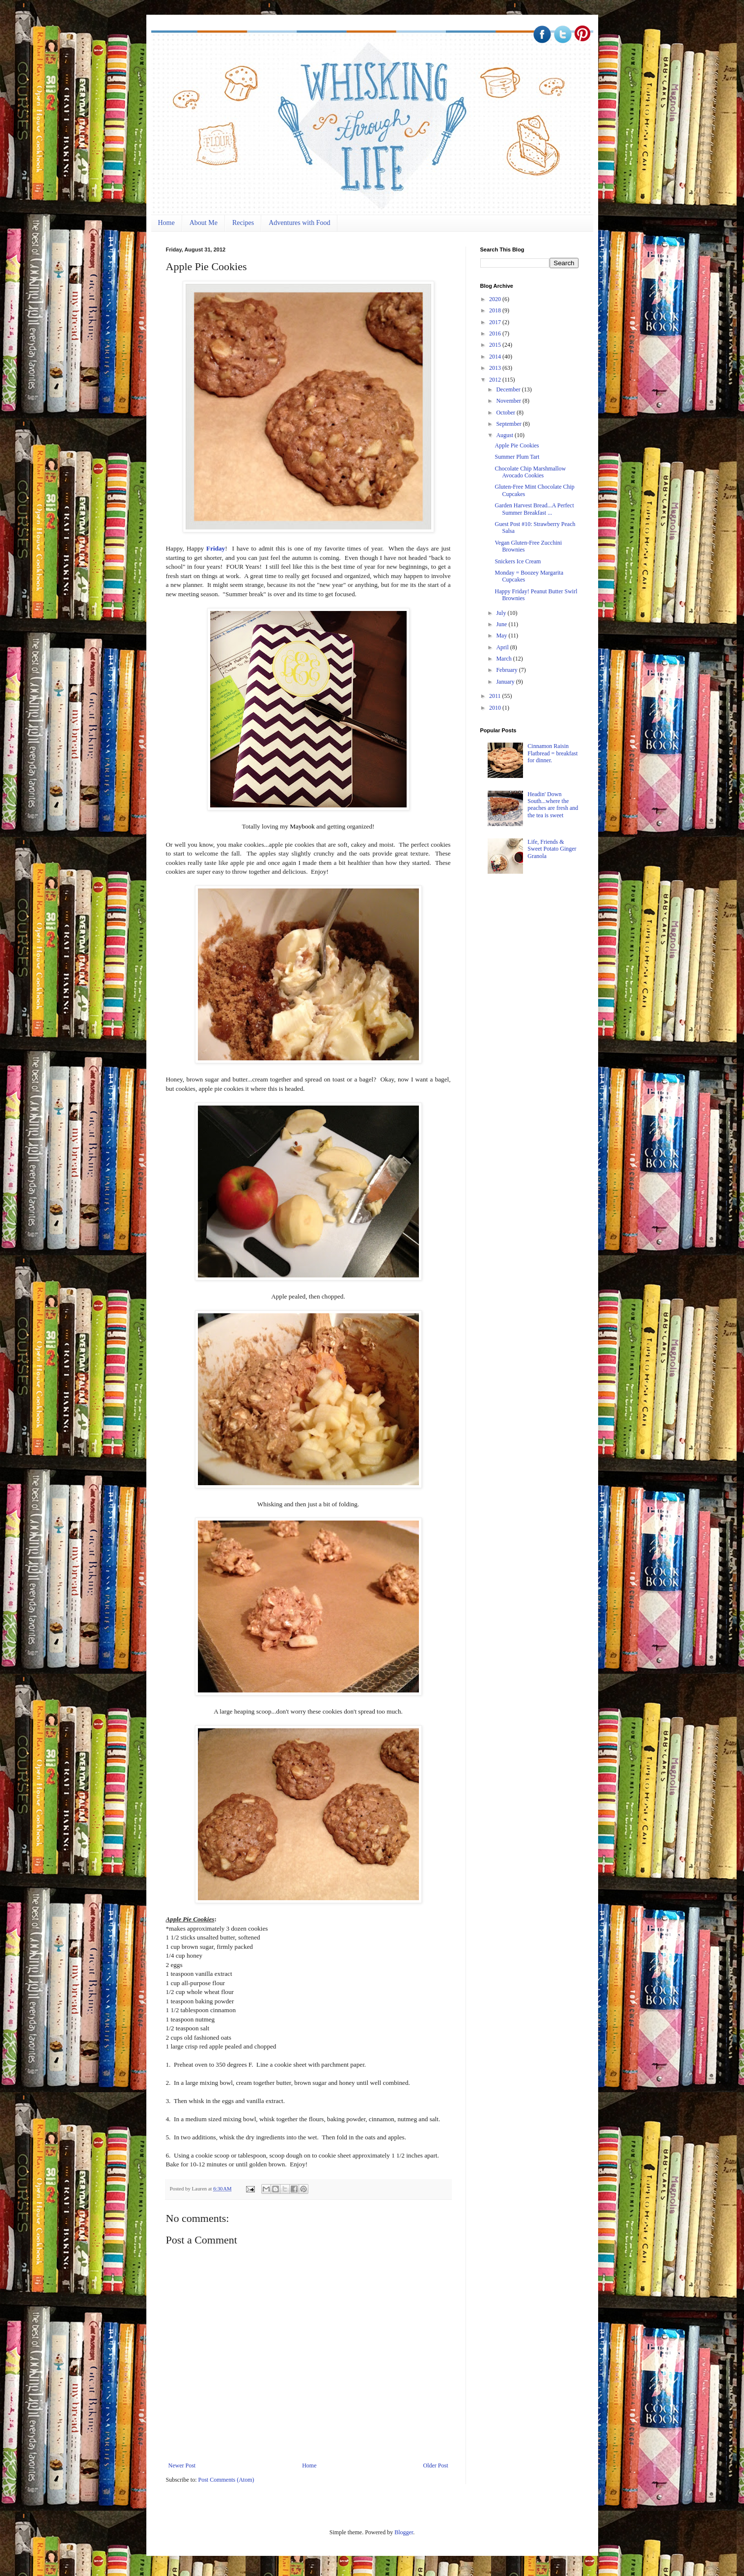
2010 (495, 707)
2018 (495, 310)
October (506, 412)
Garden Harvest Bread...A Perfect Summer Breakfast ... (534, 509)
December (509, 389)
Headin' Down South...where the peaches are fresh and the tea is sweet (552, 805)
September (509, 423)
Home (166, 222)
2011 (495, 695)
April (503, 647)
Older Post (435, 2465)
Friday (215, 548)
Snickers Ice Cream (518, 561)
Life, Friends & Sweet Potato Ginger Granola (551, 848)
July (501, 612)
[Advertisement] (554, 958)
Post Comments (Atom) (226, 2479)
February (507, 669)
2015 (495, 344)
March (504, 658)
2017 (495, 322)
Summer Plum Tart (517, 456)
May (502, 635)
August (505, 435)
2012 (495, 379)
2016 (495, 333)
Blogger (403, 2532)
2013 (495, 367)
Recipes (243, 222)
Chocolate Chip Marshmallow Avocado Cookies (530, 472)
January (506, 681)
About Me (204, 222)
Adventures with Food (299, 222)
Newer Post (182, 2465)
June (502, 624)
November (509, 400)
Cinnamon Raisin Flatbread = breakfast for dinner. (552, 753)
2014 (495, 356)
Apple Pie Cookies (517, 445)
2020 (495, 299)
